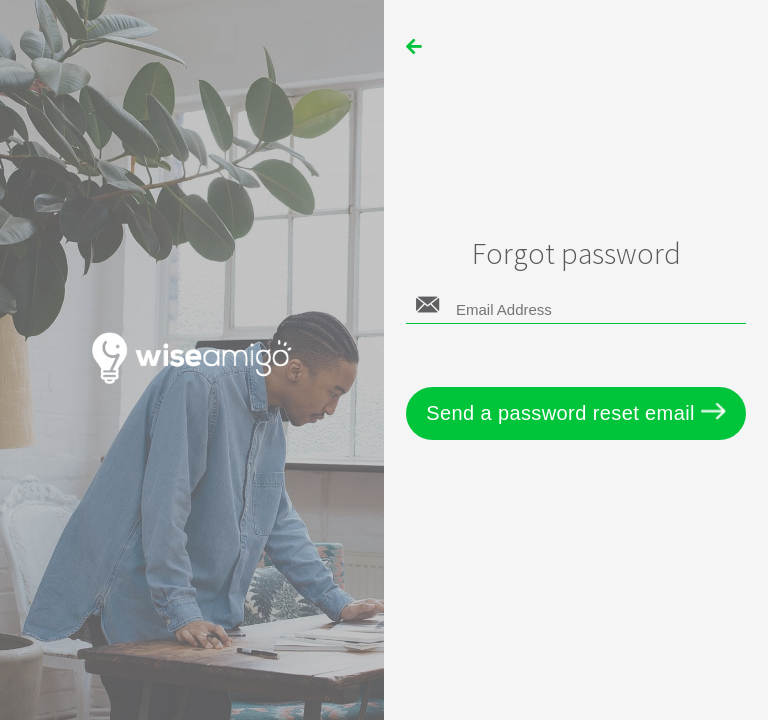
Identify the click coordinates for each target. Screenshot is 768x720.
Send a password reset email (576, 413)
